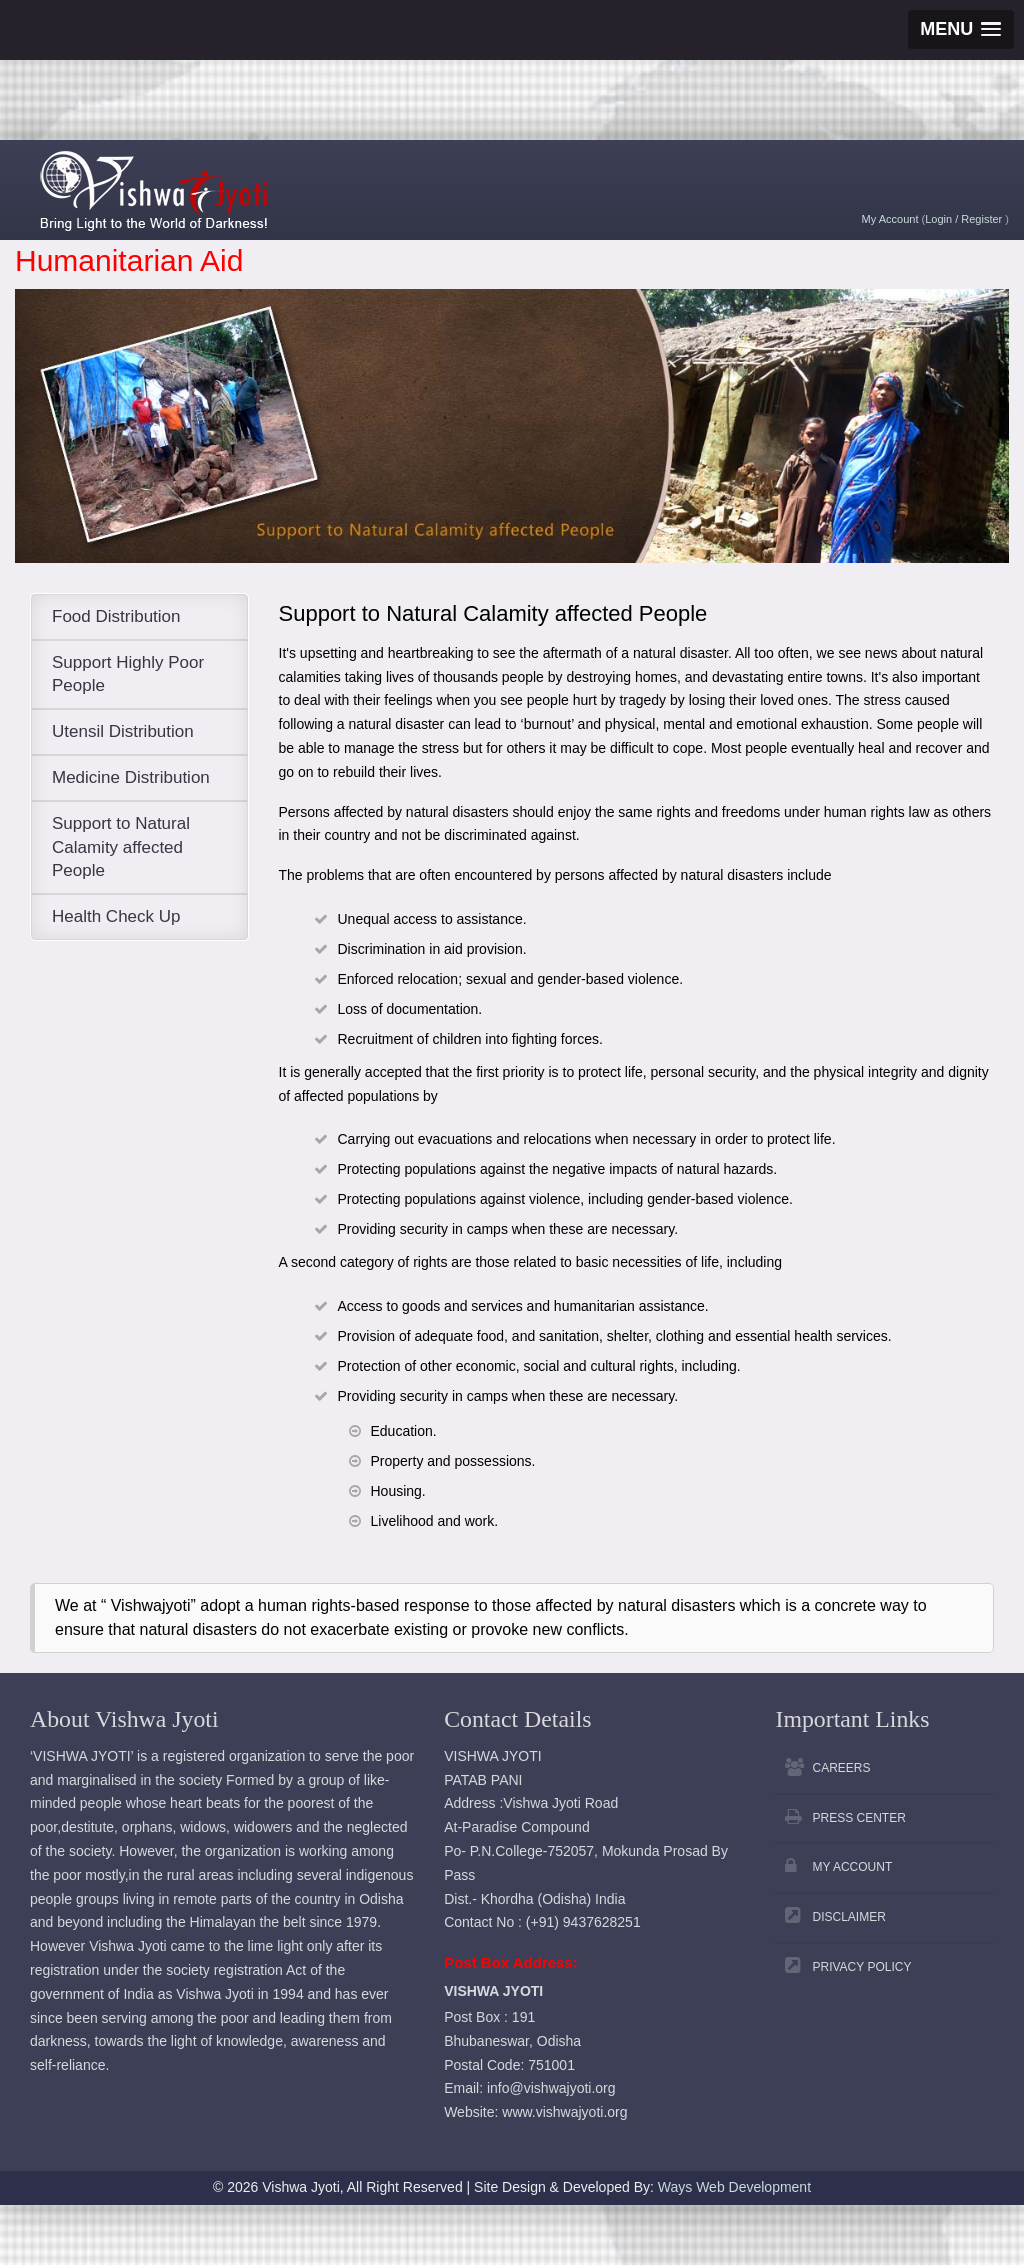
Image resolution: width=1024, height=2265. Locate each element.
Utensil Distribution (123, 731)
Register (983, 219)
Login (940, 219)
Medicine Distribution (131, 777)
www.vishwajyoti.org (564, 2112)
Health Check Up (116, 916)
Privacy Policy (861, 1967)
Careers (841, 1768)
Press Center (858, 1818)
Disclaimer (848, 1917)
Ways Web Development (734, 2187)
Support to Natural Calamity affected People (121, 847)
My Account (890, 219)
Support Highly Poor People (128, 674)
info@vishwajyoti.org (551, 2088)
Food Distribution (116, 616)
